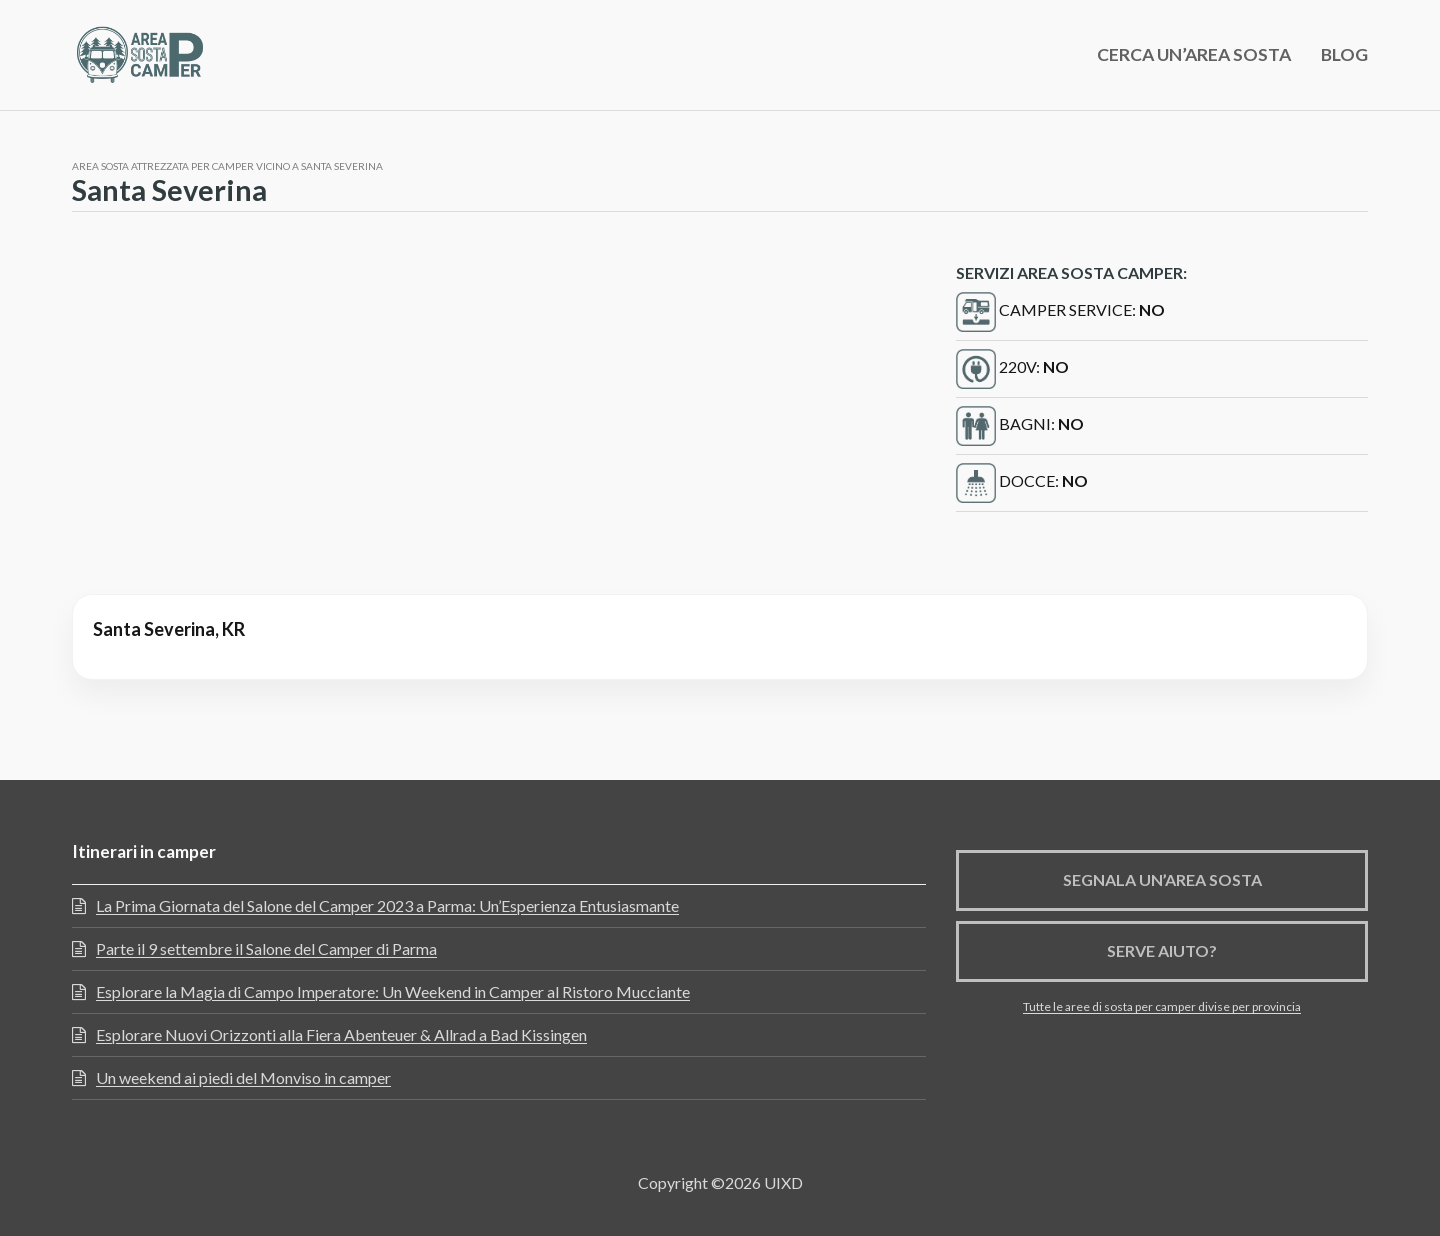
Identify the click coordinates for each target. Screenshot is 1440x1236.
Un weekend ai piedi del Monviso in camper (243, 1077)
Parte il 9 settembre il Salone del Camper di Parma (266, 948)
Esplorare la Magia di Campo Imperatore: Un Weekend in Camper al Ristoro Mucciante (393, 991)
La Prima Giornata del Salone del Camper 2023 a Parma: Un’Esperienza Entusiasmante (387, 905)
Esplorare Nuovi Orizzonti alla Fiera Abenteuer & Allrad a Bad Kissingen (341, 1034)
